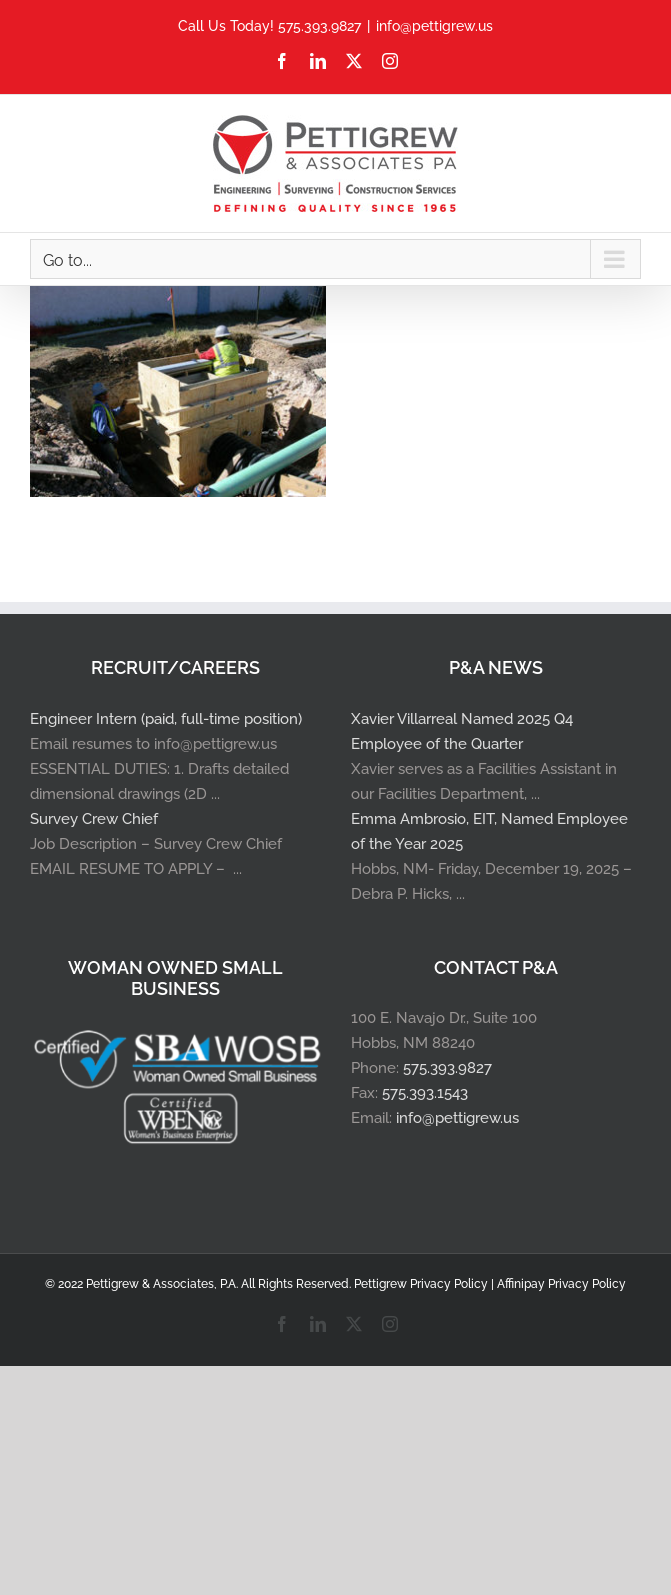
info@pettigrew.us (434, 26)
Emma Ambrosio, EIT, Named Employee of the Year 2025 (489, 831)
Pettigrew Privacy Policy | (425, 1284)
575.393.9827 (447, 1068)
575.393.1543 (425, 1093)
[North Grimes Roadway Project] (178, 298)
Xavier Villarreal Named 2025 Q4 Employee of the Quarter (462, 731)
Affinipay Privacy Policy (561, 1284)
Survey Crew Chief (94, 819)
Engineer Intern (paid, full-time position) (166, 719)
